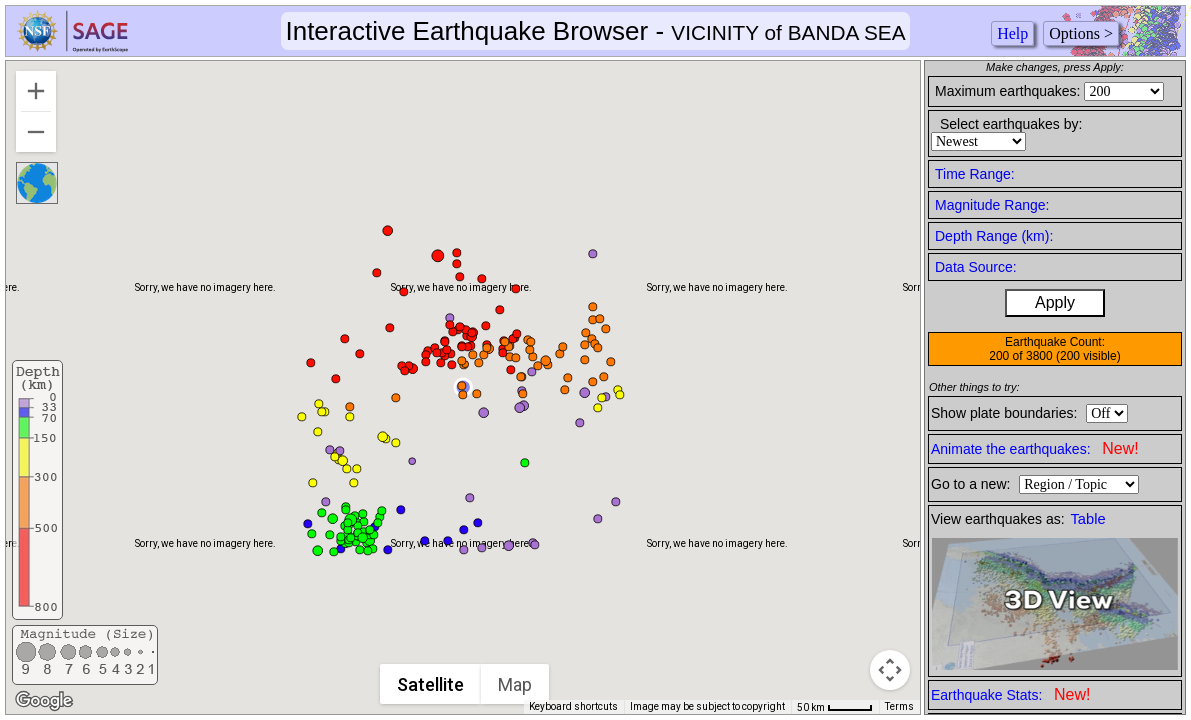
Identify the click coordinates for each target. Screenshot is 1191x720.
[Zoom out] (36, 132)
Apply (1055, 302)
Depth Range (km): (994, 236)
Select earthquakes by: (1011, 124)
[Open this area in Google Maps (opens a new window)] (44, 701)
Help (1012, 33)
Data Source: (976, 267)
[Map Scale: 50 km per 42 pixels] (835, 707)
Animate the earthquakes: (1035, 448)
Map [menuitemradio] (515, 684)
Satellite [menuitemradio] (430, 684)
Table (1088, 519)
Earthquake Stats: (1010, 694)
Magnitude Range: (992, 205)
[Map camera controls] (890, 670)
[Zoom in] (36, 91)
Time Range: (975, 174)
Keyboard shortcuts (573, 706)
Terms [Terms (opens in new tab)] (899, 706)
